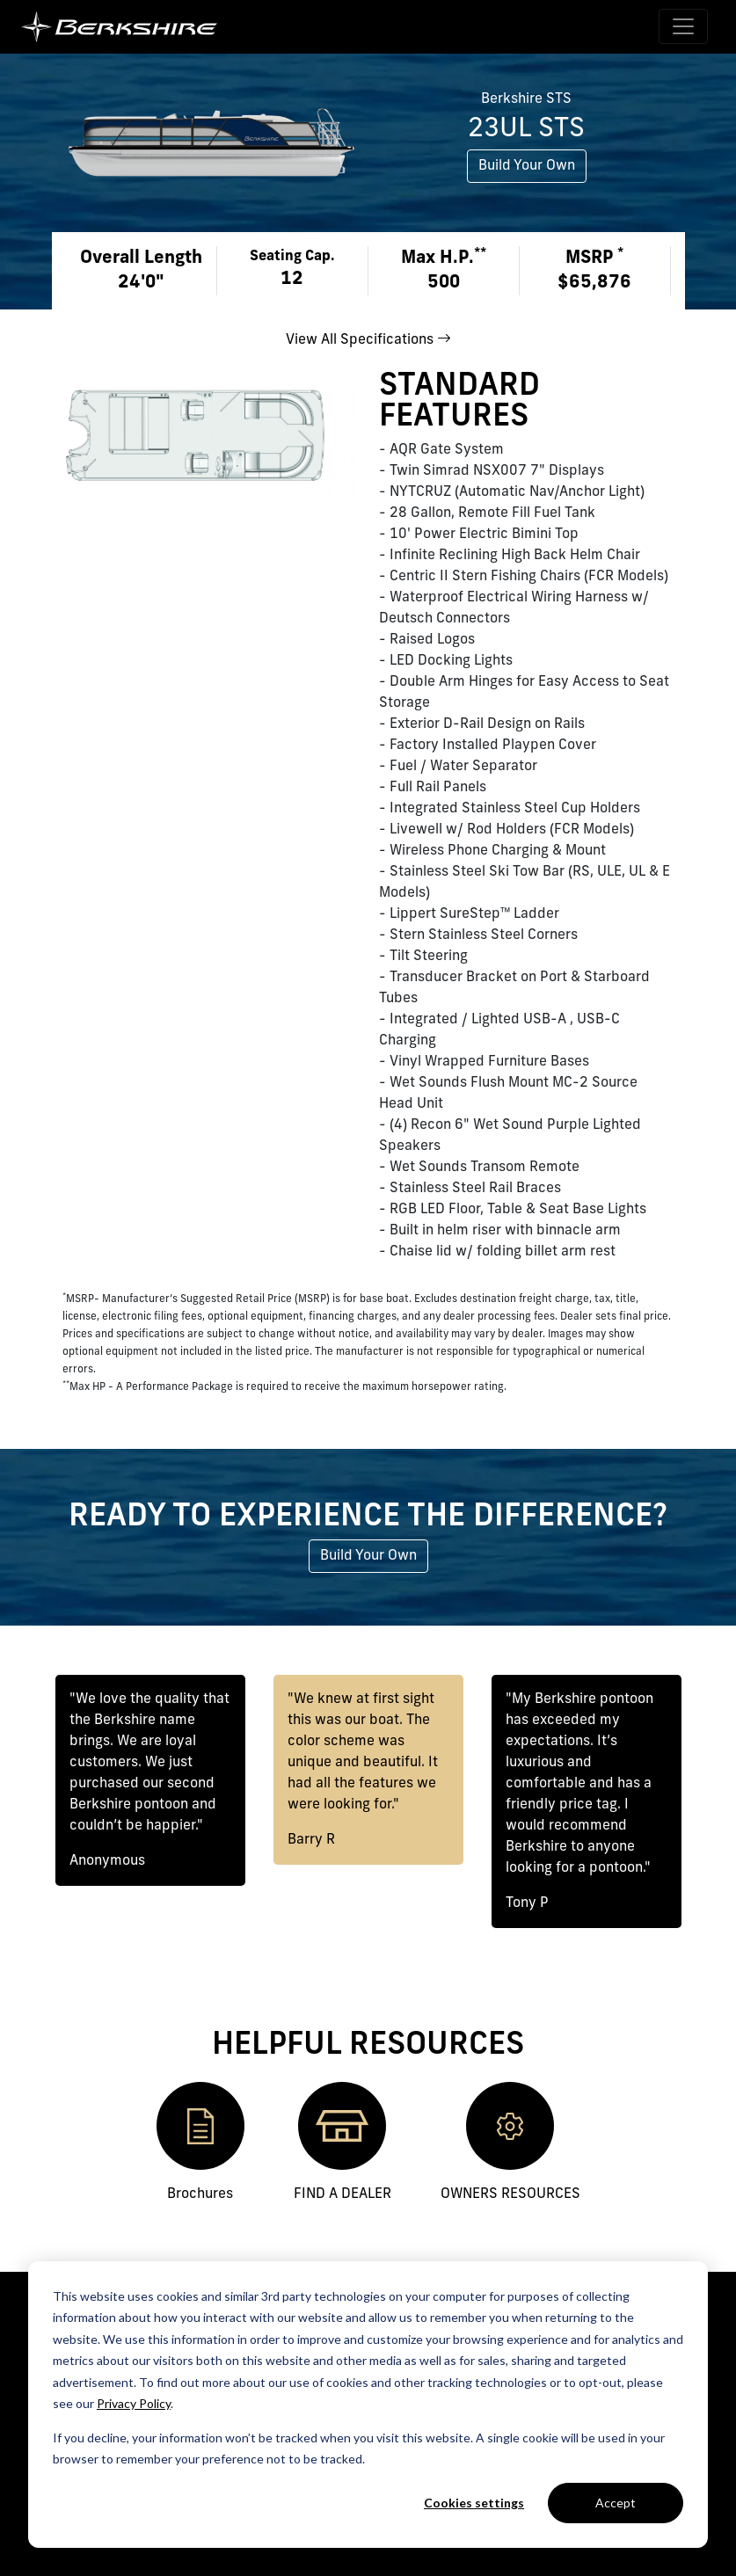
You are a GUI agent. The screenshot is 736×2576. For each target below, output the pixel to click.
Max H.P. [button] (443, 258)
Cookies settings (474, 2502)
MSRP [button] (594, 258)
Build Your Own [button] (526, 166)
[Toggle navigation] (683, 26)
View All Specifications (368, 340)
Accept (615, 2502)
